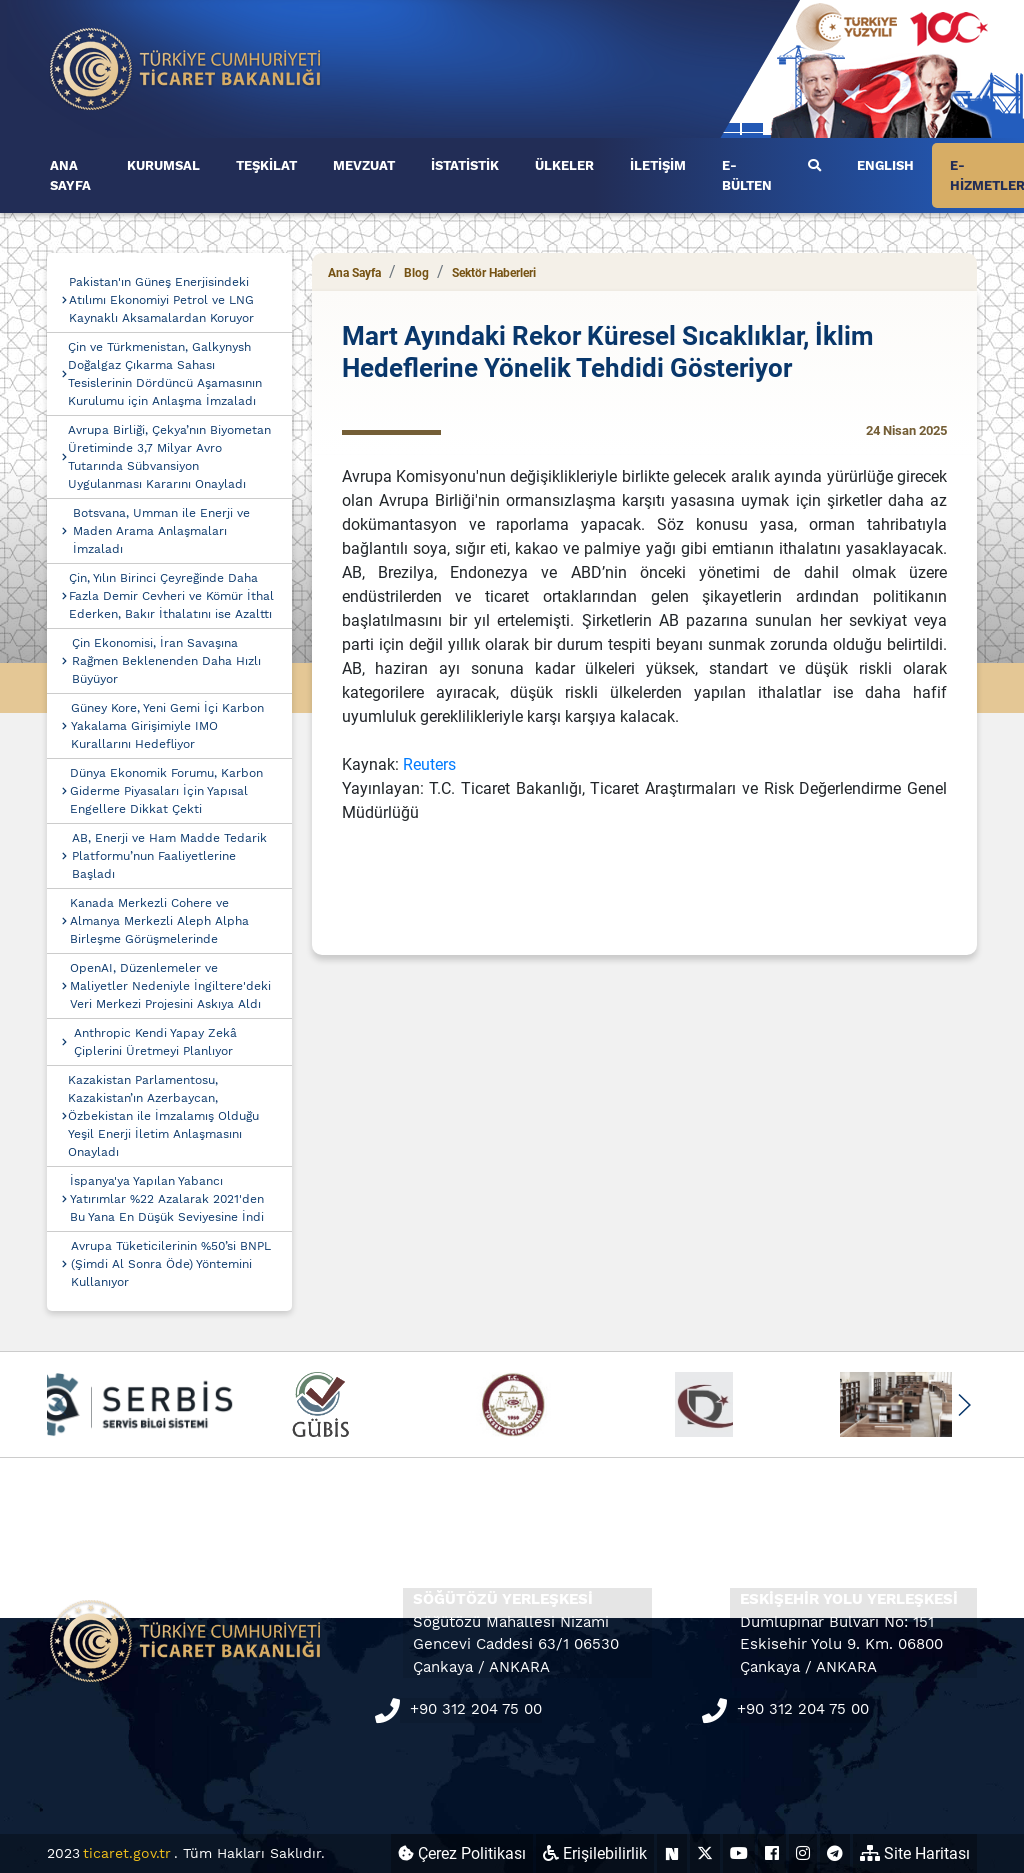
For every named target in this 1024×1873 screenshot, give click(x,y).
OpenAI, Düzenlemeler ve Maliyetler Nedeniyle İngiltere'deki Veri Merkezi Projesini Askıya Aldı (170, 986)
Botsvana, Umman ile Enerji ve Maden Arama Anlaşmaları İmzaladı (161, 531)
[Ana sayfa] (186, 67)
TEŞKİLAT (266, 165)
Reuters (429, 764)
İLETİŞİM (658, 165)
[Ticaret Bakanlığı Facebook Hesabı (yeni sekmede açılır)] (772, 1853)
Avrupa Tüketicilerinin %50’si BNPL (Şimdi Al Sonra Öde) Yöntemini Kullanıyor (171, 1264)
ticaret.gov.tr (127, 1853)
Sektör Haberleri (494, 273)
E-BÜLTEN (747, 175)
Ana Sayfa (354, 273)
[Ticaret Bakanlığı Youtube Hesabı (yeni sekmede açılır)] (739, 1853)
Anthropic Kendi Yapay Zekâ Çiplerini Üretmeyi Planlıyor (155, 1042)
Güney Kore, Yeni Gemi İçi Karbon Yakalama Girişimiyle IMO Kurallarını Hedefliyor (167, 726)
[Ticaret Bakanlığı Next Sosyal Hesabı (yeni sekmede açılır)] (672, 1853)
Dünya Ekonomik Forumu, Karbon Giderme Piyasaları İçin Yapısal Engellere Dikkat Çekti (166, 791)
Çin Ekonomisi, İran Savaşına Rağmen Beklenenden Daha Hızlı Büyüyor (166, 661)
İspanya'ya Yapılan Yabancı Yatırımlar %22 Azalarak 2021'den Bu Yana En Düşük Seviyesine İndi (167, 1199)
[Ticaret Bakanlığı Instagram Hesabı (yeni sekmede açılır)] (803, 1853)
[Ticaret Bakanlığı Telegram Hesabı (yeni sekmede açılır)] (835, 1853)
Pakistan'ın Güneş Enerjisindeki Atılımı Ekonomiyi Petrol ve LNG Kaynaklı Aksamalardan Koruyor (161, 300)
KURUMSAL (163, 165)
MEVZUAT (364, 165)
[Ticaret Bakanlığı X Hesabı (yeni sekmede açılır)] (705, 1853)
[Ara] (814, 166)
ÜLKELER (564, 165)
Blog (416, 273)
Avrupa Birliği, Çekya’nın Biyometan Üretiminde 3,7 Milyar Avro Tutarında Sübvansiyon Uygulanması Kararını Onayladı (169, 457)
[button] (963, 1405)
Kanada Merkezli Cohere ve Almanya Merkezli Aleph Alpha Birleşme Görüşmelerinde (159, 921)
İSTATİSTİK (465, 165)
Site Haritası (915, 1853)
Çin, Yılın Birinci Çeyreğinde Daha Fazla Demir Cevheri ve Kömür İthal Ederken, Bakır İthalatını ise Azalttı (171, 596)
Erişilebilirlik (595, 1853)
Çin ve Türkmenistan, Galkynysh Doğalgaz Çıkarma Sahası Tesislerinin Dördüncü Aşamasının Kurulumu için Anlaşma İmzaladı (165, 374)
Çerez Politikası (462, 1853)
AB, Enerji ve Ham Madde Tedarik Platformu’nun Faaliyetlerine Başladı (169, 856)
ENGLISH (885, 165)
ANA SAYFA (70, 175)
